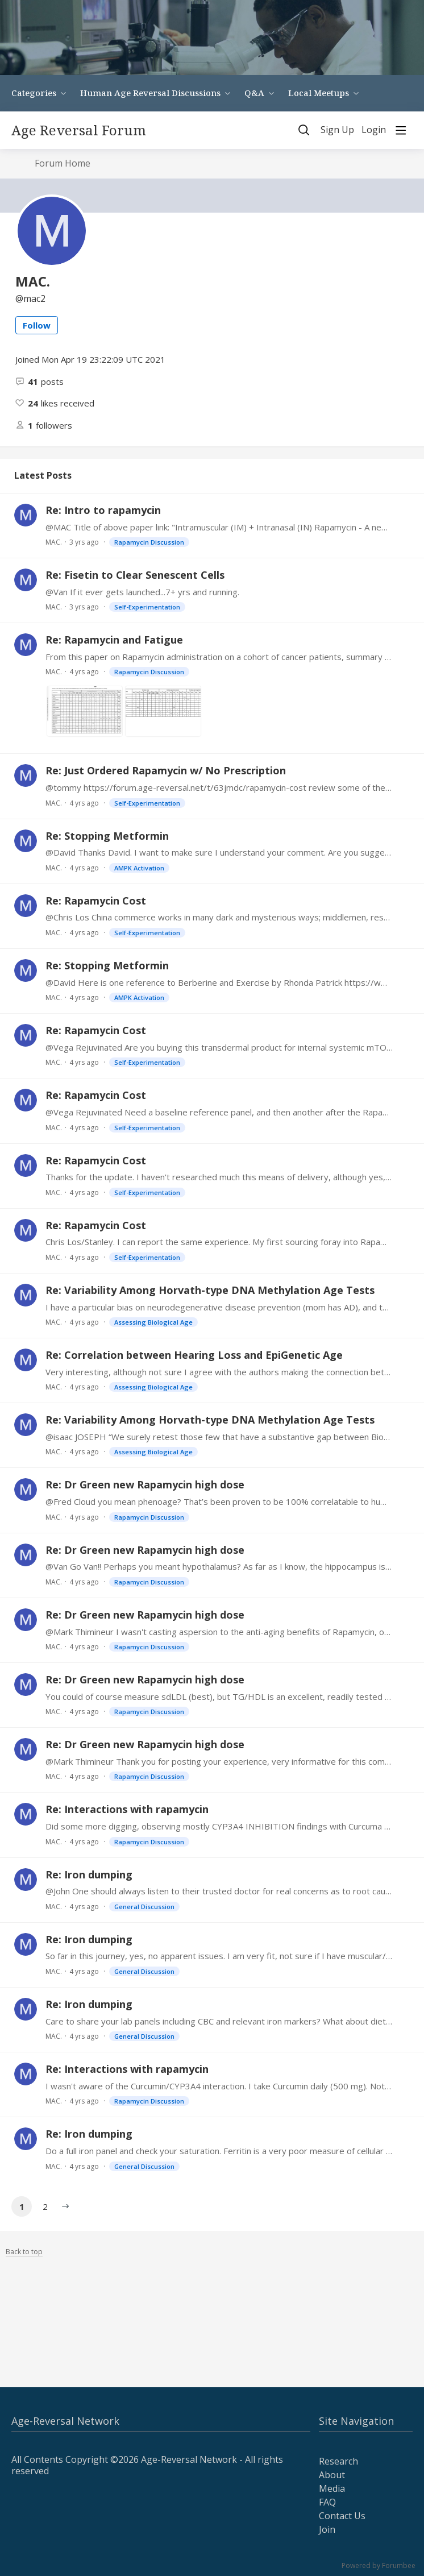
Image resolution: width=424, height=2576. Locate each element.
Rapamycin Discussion (149, 542)
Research (338, 2461)
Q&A (254, 92)
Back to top (24, 2252)
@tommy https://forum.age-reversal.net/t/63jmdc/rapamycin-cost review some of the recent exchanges (219, 787)
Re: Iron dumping (88, 1874)
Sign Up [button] (337, 130)
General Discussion (144, 1906)
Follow (37, 325)
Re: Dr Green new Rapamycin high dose (144, 1484)
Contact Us (342, 2515)
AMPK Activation (139, 868)
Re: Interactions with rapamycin (127, 1809)
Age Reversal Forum (78, 130)
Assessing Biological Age (153, 1322)
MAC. (53, 542)
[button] (65, 2206)
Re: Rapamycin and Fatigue (114, 639)
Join (327, 2529)
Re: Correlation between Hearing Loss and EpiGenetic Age (194, 1355)
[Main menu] (400, 130)
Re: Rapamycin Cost (95, 900)
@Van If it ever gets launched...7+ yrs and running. (142, 592)
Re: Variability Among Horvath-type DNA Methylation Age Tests (210, 1290)
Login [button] (373, 130)
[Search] (304, 130)
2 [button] (45, 2206)
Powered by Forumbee (378, 2566)
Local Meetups (318, 92)
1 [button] (21, 2206)
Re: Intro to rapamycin (103, 510)
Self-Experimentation (147, 607)
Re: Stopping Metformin (107, 836)
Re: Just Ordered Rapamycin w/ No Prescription (165, 770)
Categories (33, 92)
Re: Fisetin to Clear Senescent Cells (135, 575)
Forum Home (62, 163)
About (332, 2475)
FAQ (327, 2502)
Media (332, 2488)
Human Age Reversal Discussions (150, 92)
